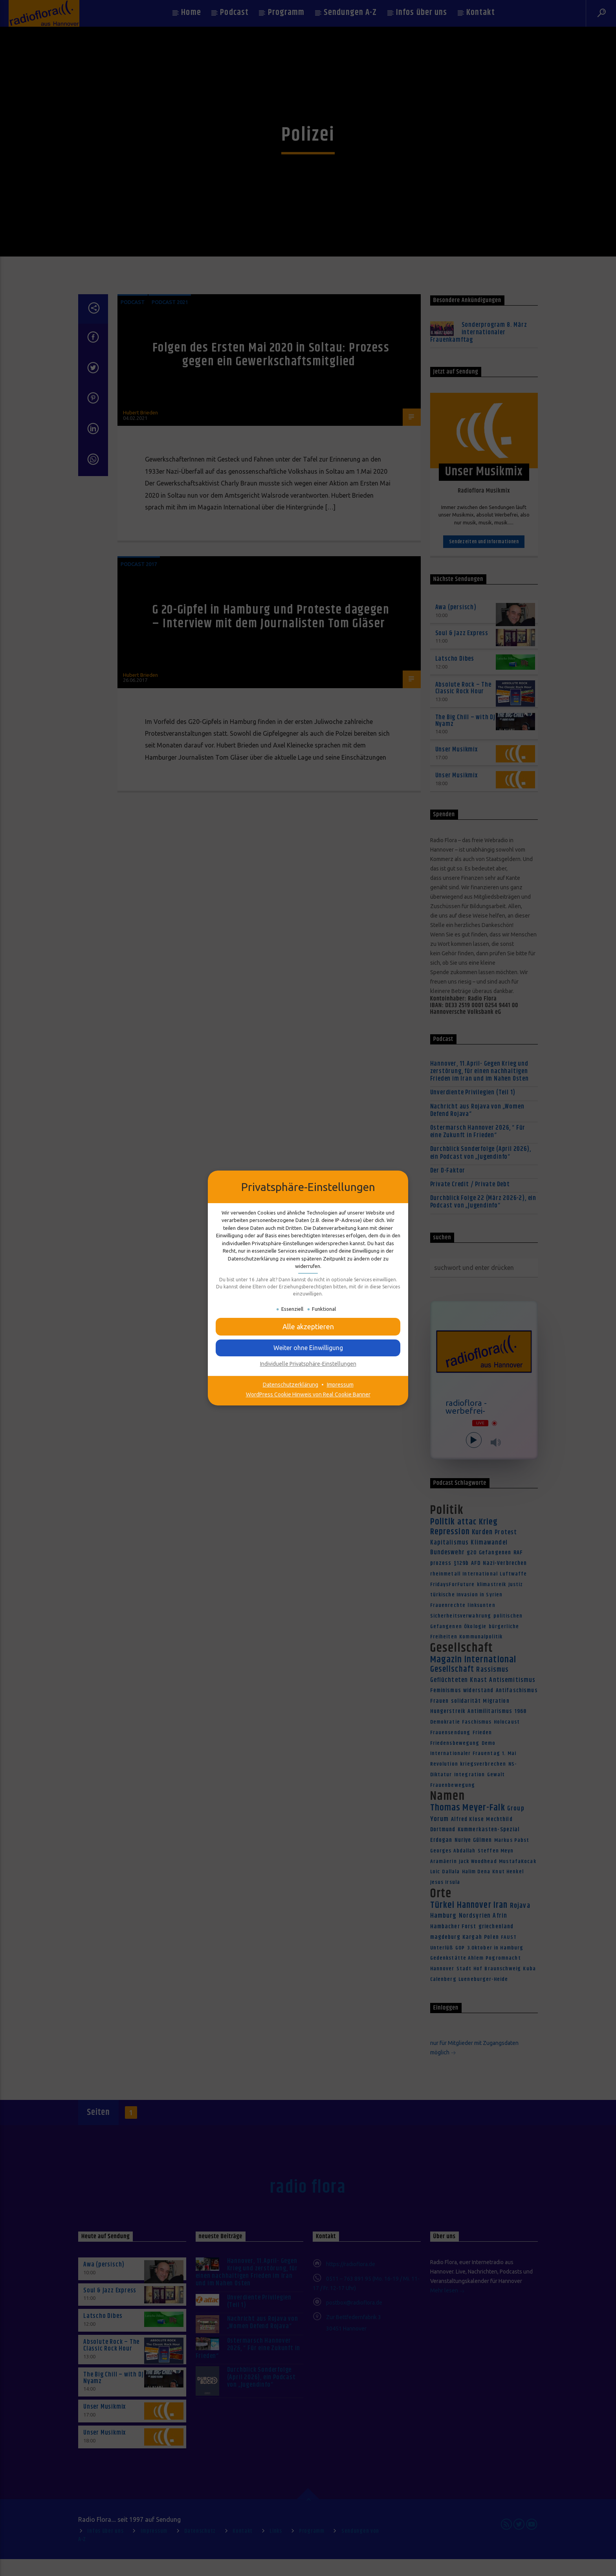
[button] (308, 1327)
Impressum (340, 1384)
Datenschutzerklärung (290, 1384)
